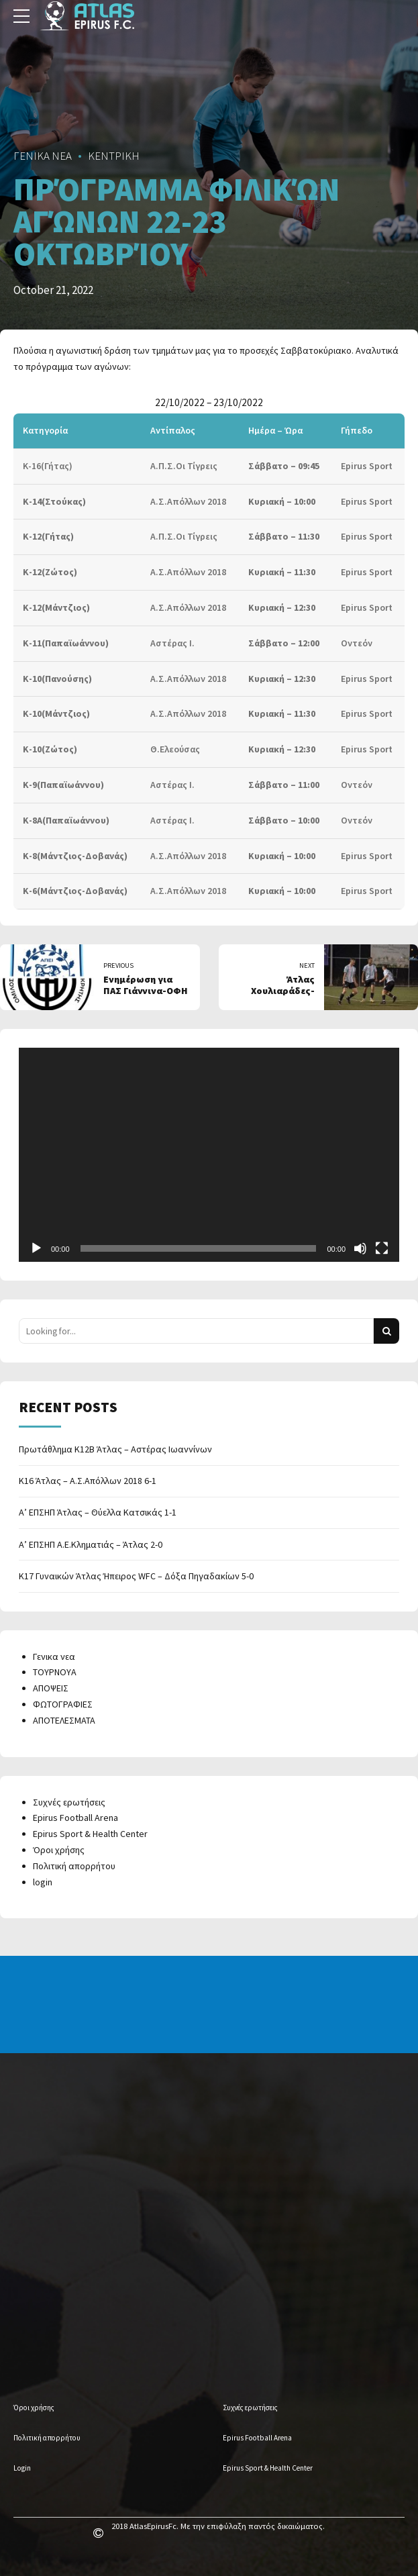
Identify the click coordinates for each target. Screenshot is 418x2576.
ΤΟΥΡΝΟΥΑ (54, 1672)
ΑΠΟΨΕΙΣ (50, 1688)
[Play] (36, 1248)
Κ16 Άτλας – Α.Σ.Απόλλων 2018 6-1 (87, 1481)
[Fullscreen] (381, 1248)
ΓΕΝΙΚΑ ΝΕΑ (42, 155)
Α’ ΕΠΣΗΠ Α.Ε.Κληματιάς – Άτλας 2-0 (90, 1544)
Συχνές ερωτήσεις (69, 1802)
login (42, 1882)
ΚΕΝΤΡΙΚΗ (114, 155)
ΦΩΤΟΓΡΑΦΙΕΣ (63, 1704)
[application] (209, 1155)
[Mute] (360, 1248)
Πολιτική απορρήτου (74, 1866)
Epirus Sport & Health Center (90, 1834)
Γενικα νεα (54, 1656)
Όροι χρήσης (59, 1850)
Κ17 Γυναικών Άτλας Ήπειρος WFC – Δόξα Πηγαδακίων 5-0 (136, 1576)
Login (22, 2468)
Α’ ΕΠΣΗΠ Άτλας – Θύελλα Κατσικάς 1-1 (97, 1512)
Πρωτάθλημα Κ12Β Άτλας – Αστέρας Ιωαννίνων (115, 1449)
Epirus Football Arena (75, 1818)
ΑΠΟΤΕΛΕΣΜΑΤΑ (64, 1720)
